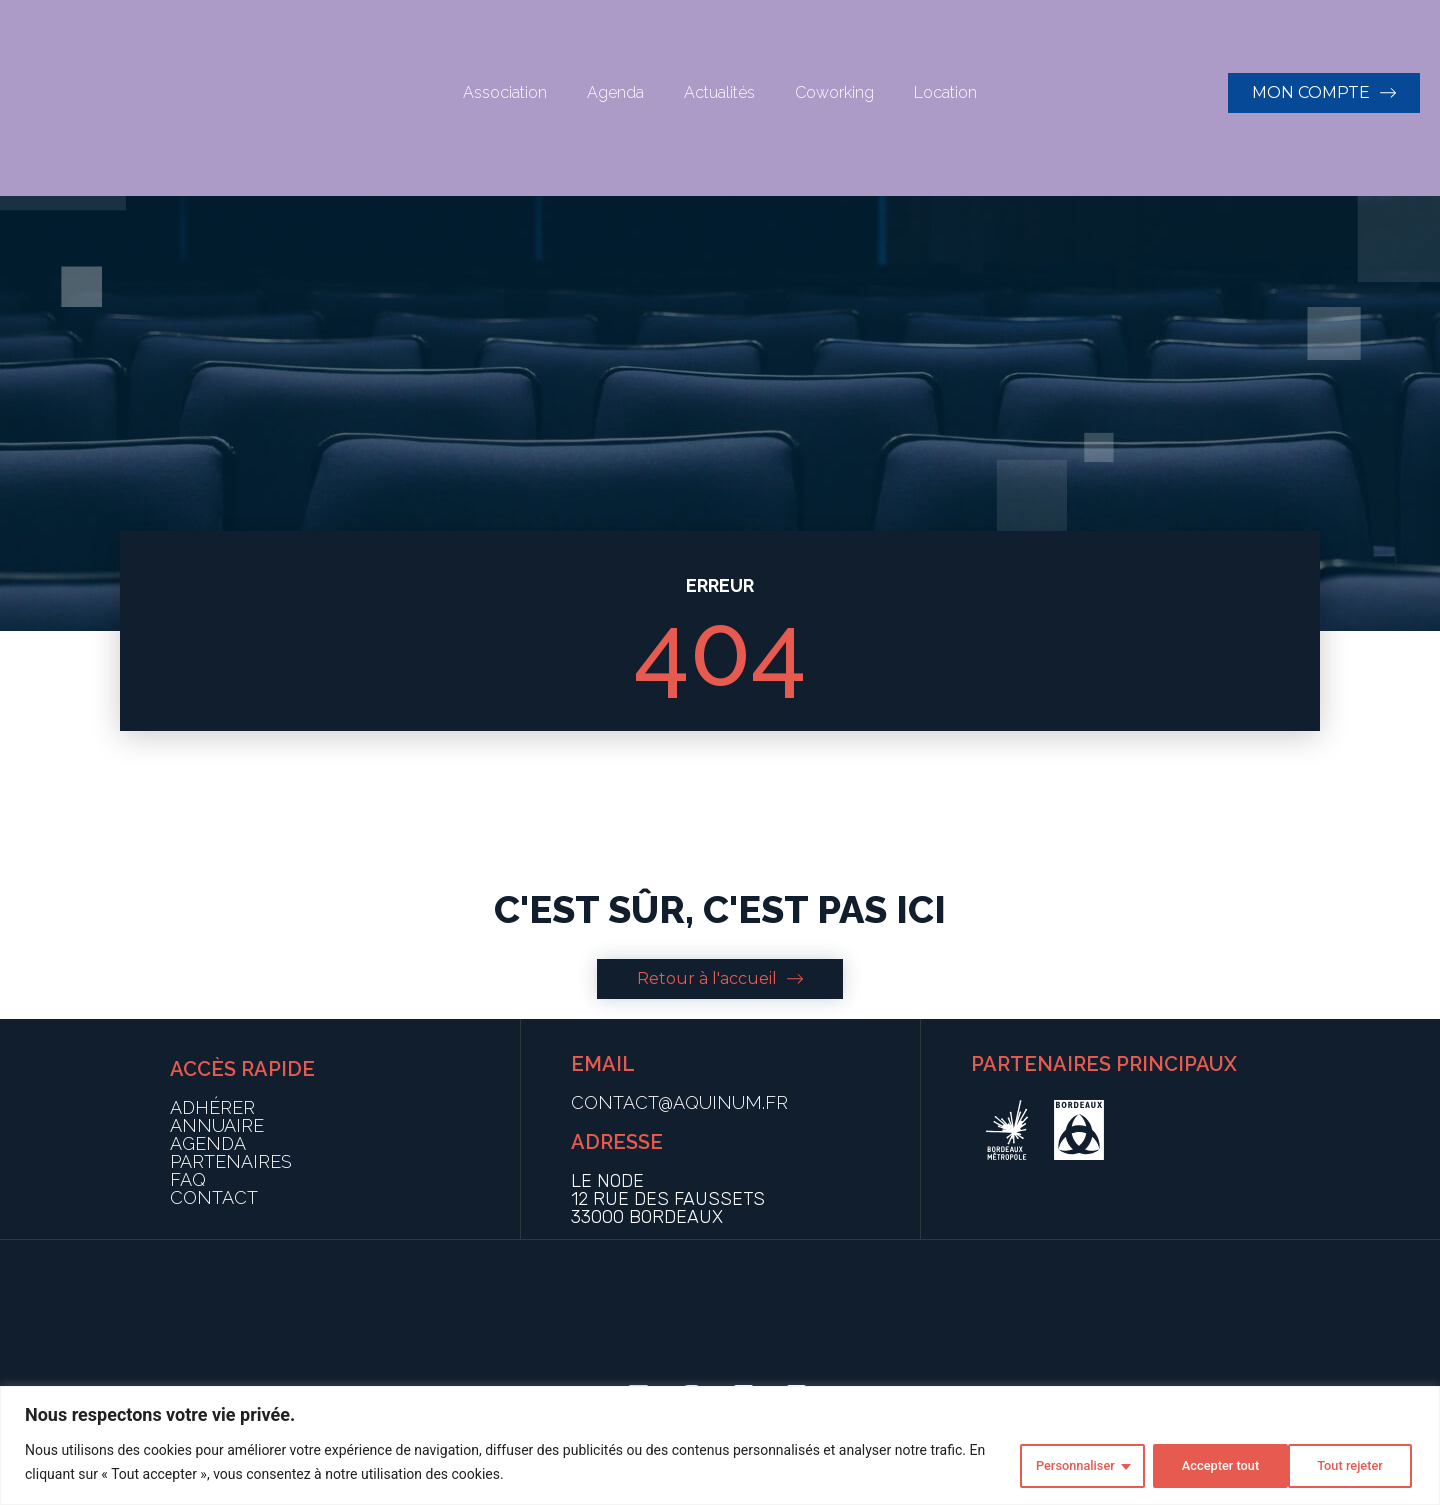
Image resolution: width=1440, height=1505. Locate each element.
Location (945, 92)
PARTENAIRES (231, 1161)
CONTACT (214, 1197)
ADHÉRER (212, 1107)
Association (505, 92)
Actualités (719, 92)
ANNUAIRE (217, 1125)
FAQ (188, 1179)
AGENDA (208, 1143)
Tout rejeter (1199, 1464)
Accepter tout (1343, 1464)
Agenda (615, 92)
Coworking (834, 92)
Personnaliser (1053, 1464)
